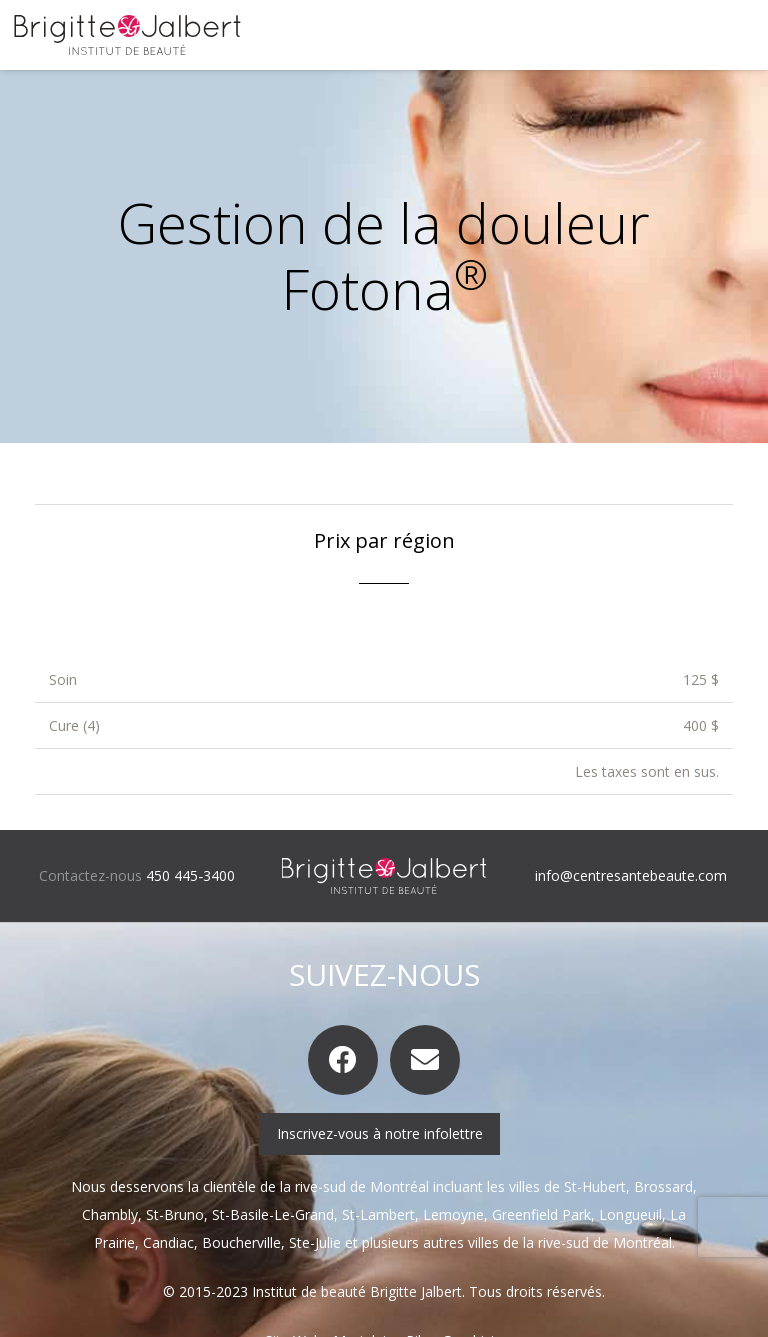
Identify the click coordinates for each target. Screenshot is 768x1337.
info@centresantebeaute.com (631, 875)
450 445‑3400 (190, 875)
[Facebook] (343, 1060)
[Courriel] (425, 1060)
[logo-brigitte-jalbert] (127, 35)
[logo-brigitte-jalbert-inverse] (384, 876)
